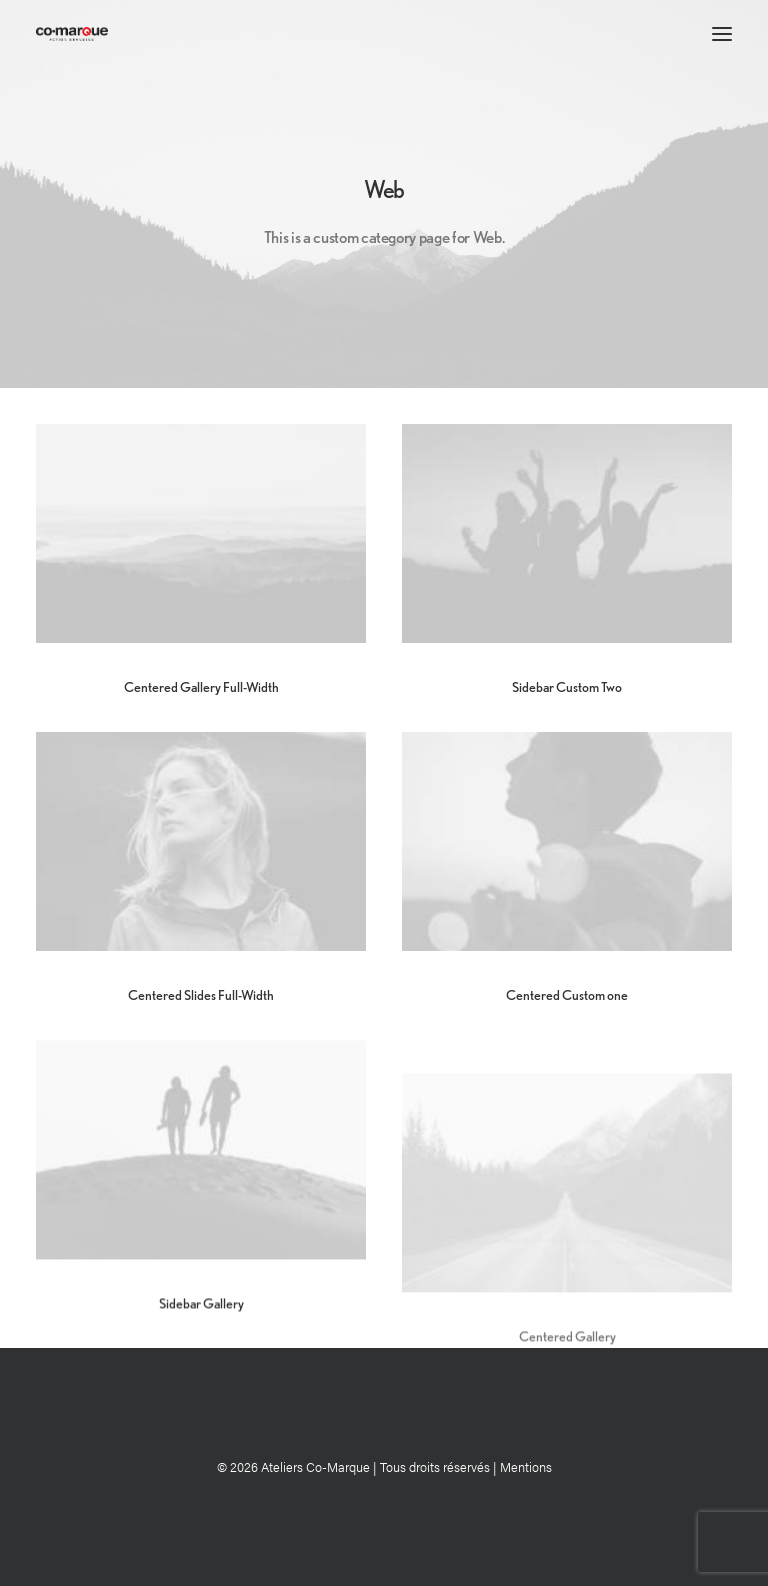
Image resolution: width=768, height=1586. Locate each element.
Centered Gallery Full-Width (201, 687)
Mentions (526, 1466)
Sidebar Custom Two (567, 687)
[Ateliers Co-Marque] (72, 34)
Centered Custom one (567, 995)
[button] (722, 34)
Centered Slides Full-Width (201, 995)
